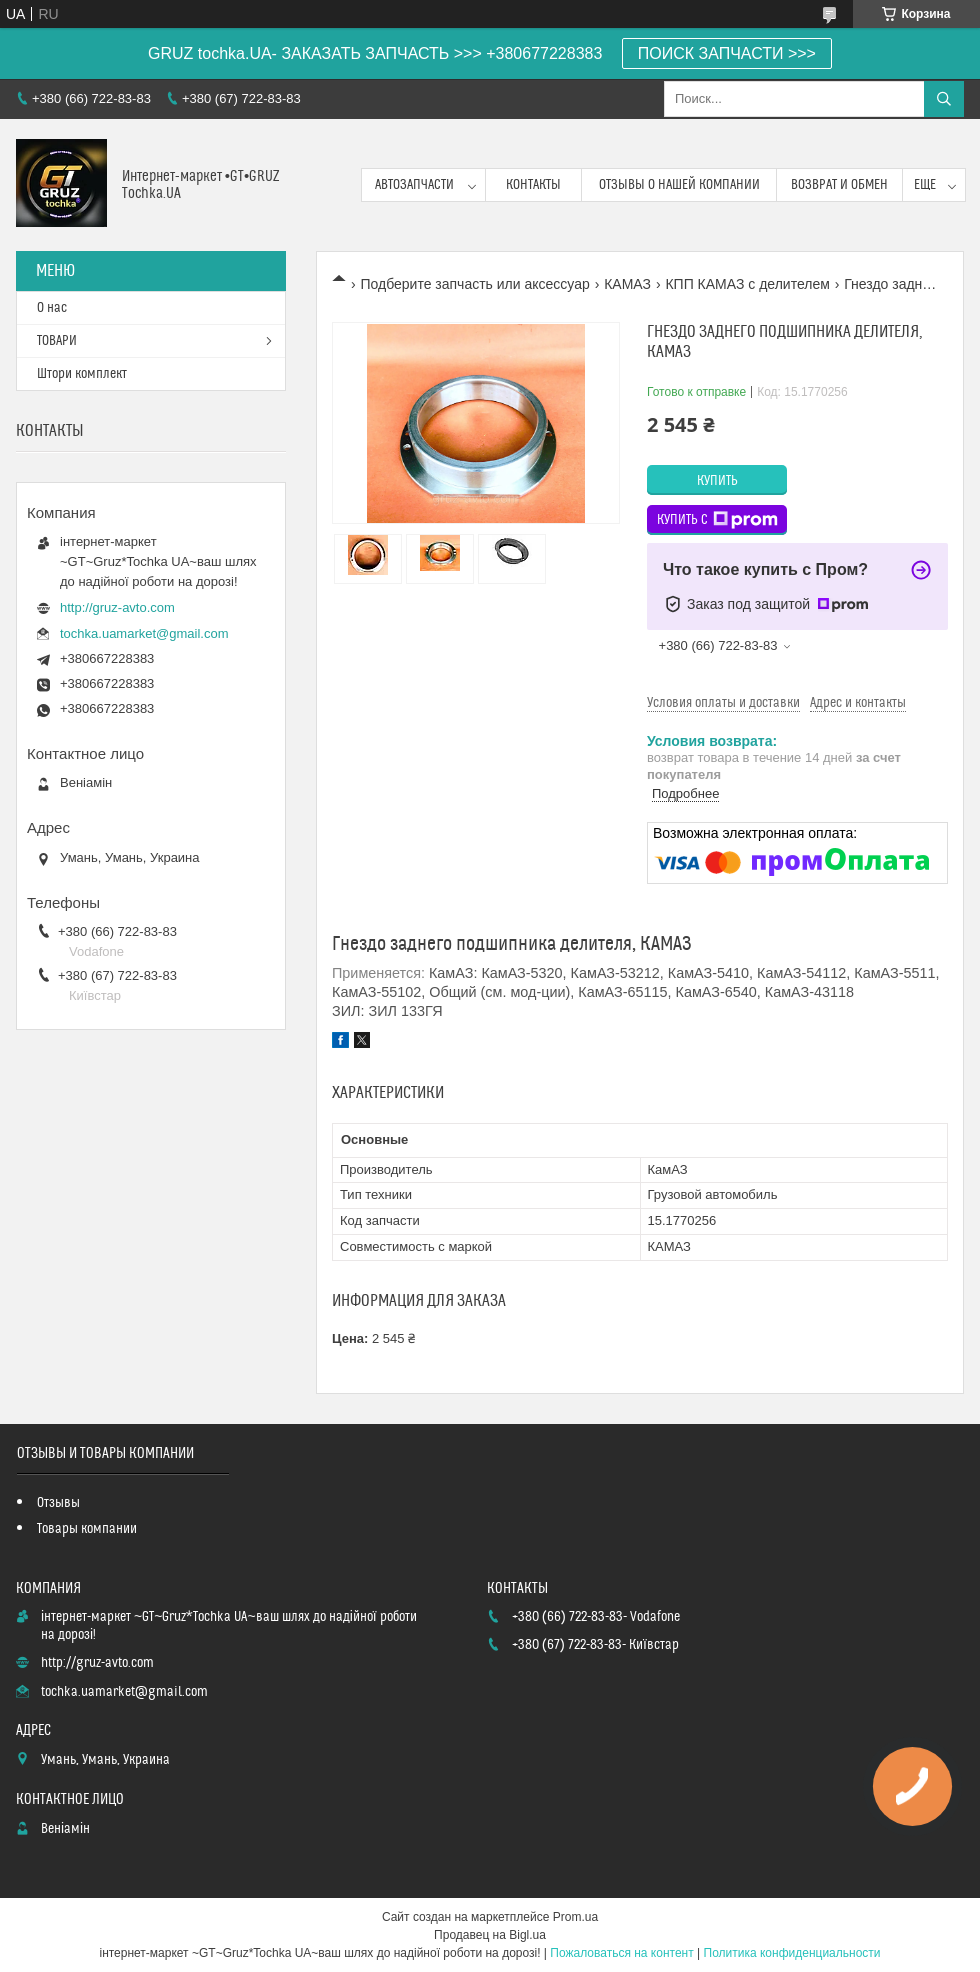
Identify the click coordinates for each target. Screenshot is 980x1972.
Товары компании (87, 1529)
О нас (52, 308)
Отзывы (58, 1503)
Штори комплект (82, 374)
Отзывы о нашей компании (679, 185)
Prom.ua (575, 1917)
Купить (717, 481)
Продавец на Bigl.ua (490, 1935)
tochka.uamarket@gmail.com (144, 633)
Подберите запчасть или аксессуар (474, 284)
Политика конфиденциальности (792, 1953)
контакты (533, 185)
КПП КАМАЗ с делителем (747, 284)
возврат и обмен (839, 185)
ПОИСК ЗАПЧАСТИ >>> (727, 53)
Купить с (717, 520)
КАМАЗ (627, 284)
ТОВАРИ (57, 341)
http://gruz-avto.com (117, 607)
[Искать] (944, 99)
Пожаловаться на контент (621, 1953)
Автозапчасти (414, 185)
